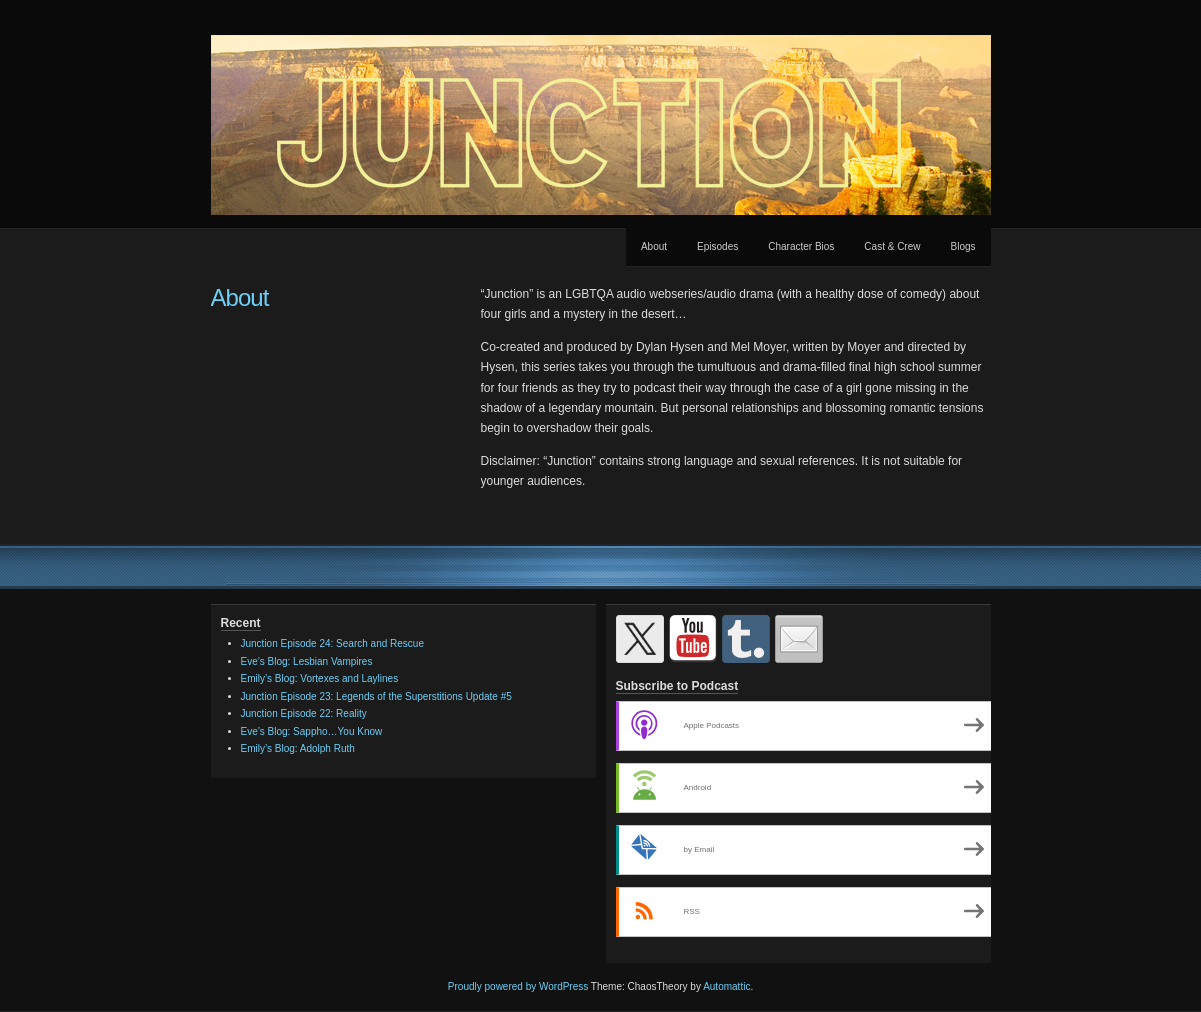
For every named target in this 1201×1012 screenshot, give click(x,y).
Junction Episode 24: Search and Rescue (332, 643)
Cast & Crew (892, 246)
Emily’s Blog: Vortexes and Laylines (320, 678)
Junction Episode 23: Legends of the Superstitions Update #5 (376, 696)
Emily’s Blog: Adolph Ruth (298, 748)
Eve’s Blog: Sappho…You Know (312, 731)
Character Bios (801, 246)
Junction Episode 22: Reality (304, 713)
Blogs (962, 246)
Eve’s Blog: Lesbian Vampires (307, 661)
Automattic (726, 986)
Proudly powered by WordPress (518, 986)
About (654, 246)
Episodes (717, 246)
